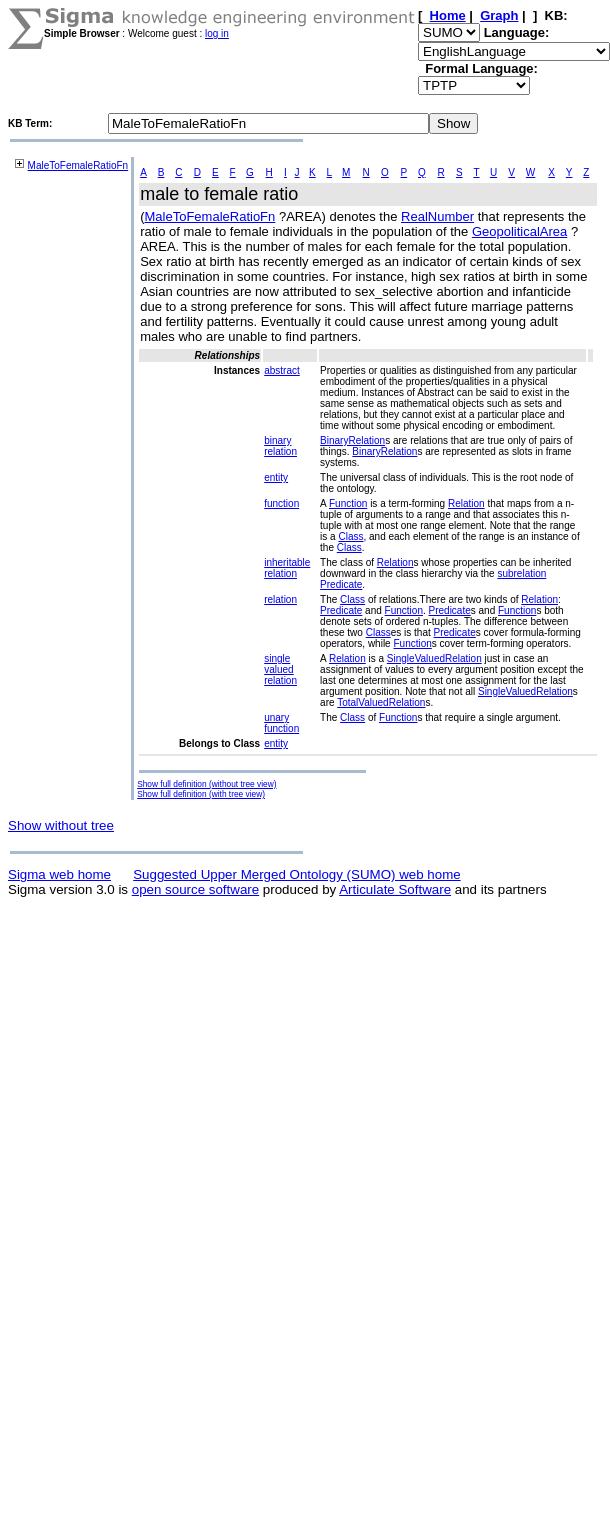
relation (280, 599)
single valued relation (280, 669)
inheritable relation (287, 568)
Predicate (341, 584)
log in (217, 33)
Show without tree (61, 825)
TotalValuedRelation (381, 702)
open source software (195, 889)
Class (350, 536)
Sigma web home (59, 874)
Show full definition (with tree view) (201, 794)
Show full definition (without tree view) (206, 784)
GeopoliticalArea (519, 231)
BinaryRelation (352, 440)
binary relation (280, 446)
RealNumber (437, 216)
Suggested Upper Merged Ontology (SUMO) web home (296, 874)
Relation (466, 503)
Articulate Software (395, 889)
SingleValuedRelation (434, 658)
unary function (281, 723)
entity (276, 477)
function (281, 503)
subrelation (521, 573)
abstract (282, 370)
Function (348, 503)
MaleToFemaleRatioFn (78, 165)
